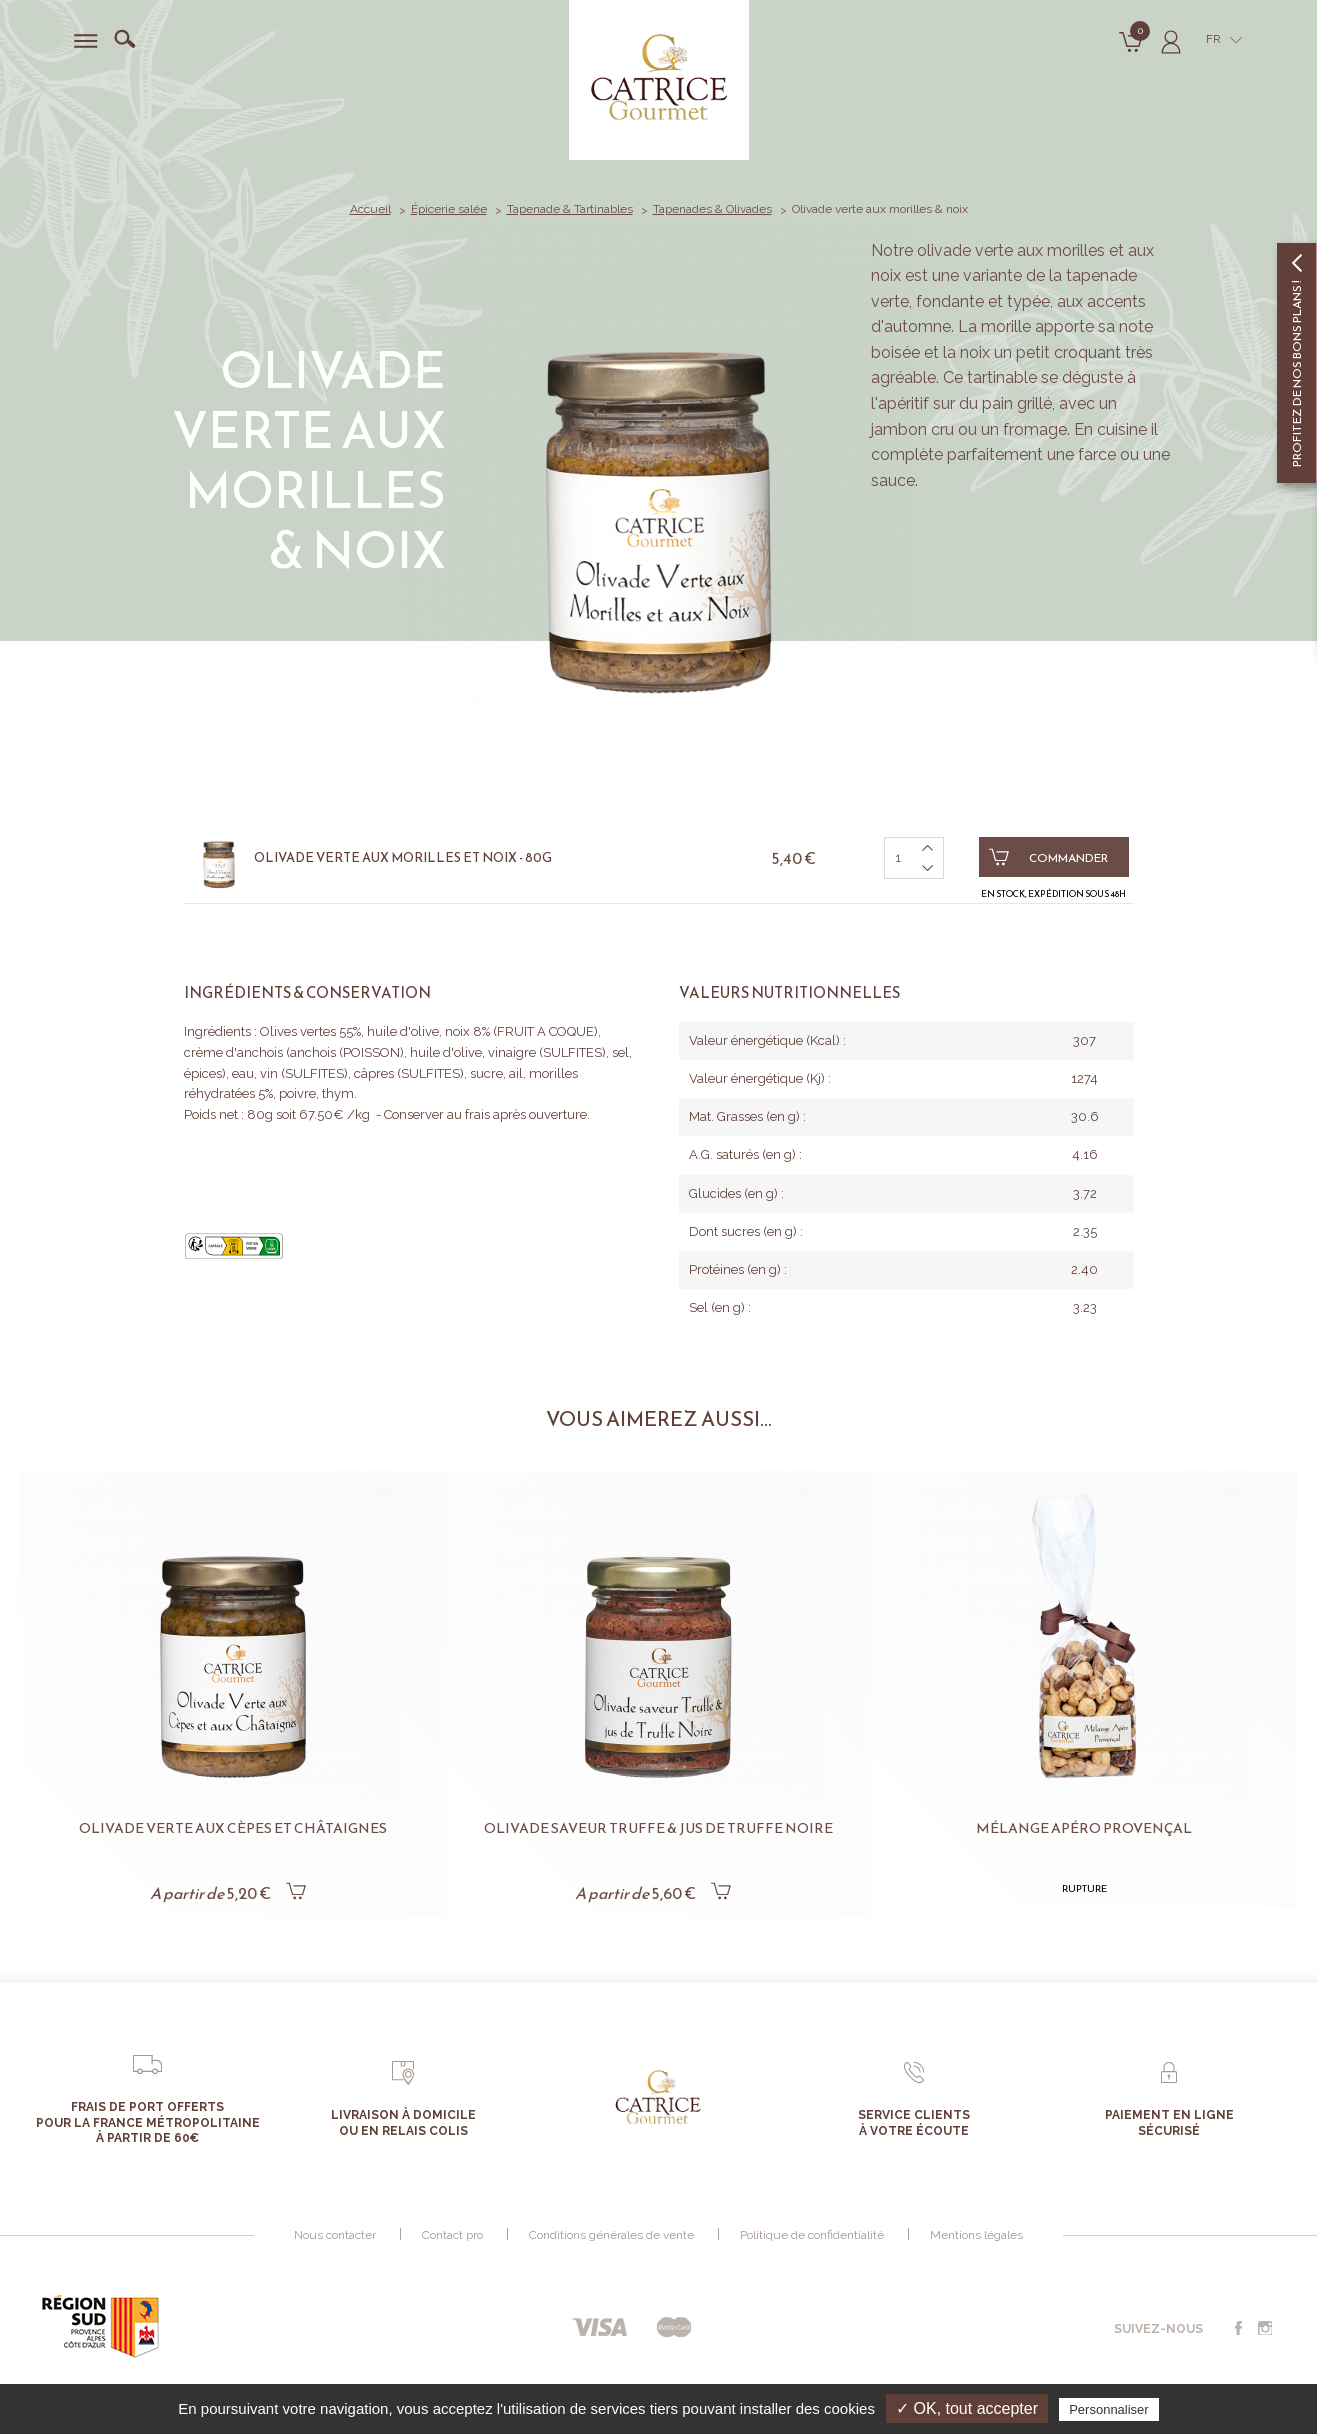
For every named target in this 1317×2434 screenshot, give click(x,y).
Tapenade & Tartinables (570, 209)
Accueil (370, 209)
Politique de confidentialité (812, 2235)
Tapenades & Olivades (712, 209)
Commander (1049, 857)
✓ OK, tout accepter (967, 2408)
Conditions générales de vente (611, 2235)
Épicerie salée (449, 209)
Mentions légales (976, 2235)
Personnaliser (1109, 2409)
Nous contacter (335, 2235)
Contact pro (452, 2235)
